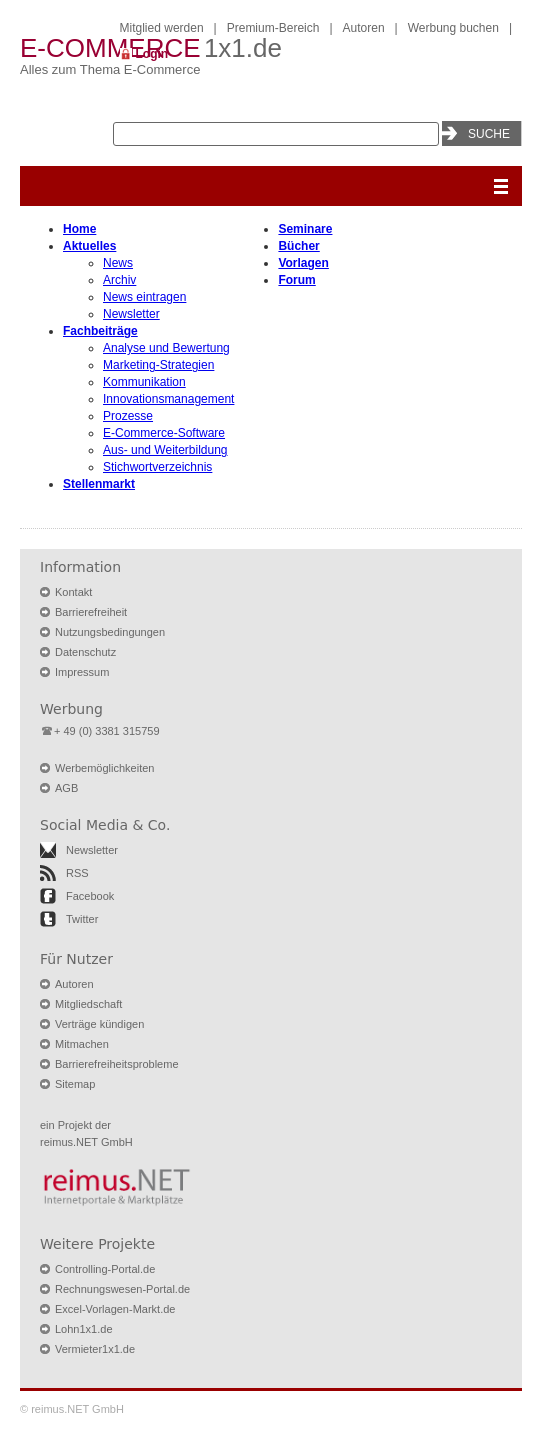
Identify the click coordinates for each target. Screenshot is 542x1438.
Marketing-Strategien (158, 365)
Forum (296, 280)
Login (152, 54)
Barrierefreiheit (91, 612)
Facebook (90, 896)
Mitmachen (82, 1044)
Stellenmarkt (99, 484)
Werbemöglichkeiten (104, 768)
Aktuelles (89, 246)
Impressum (82, 672)
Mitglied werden (162, 28)
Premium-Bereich (273, 28)
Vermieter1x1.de (95, 1349)
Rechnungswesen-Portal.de (122, 1289)
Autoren (364, 28)
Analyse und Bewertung (166, 348)
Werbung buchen (453, 28)
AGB (66, 788)
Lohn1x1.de (84, 1329)
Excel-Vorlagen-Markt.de (115, 1309)
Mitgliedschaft (88, 1004)
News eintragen (144, 297)
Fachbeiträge (100, 331)
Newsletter (131, 314)
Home (79, 229)
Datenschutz (85, 652)
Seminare (305, 229)
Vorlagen (303, 263)
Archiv (119, 280)
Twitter (82, 919)
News (118, 263)
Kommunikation (144, 382)
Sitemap (75, 1084)
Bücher (298, 246)
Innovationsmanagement (168, 399)
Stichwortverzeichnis (157, 467)
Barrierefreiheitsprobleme (117, 1064)
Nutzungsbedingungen (110, 632)
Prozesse (128, 416)
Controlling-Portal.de (105, 1269)
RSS (77, 873)
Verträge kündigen (99, 1024)
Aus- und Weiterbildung (165, 450)
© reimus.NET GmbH (72, 1409)
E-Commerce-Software (164, 433)
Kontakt (73, 592)
